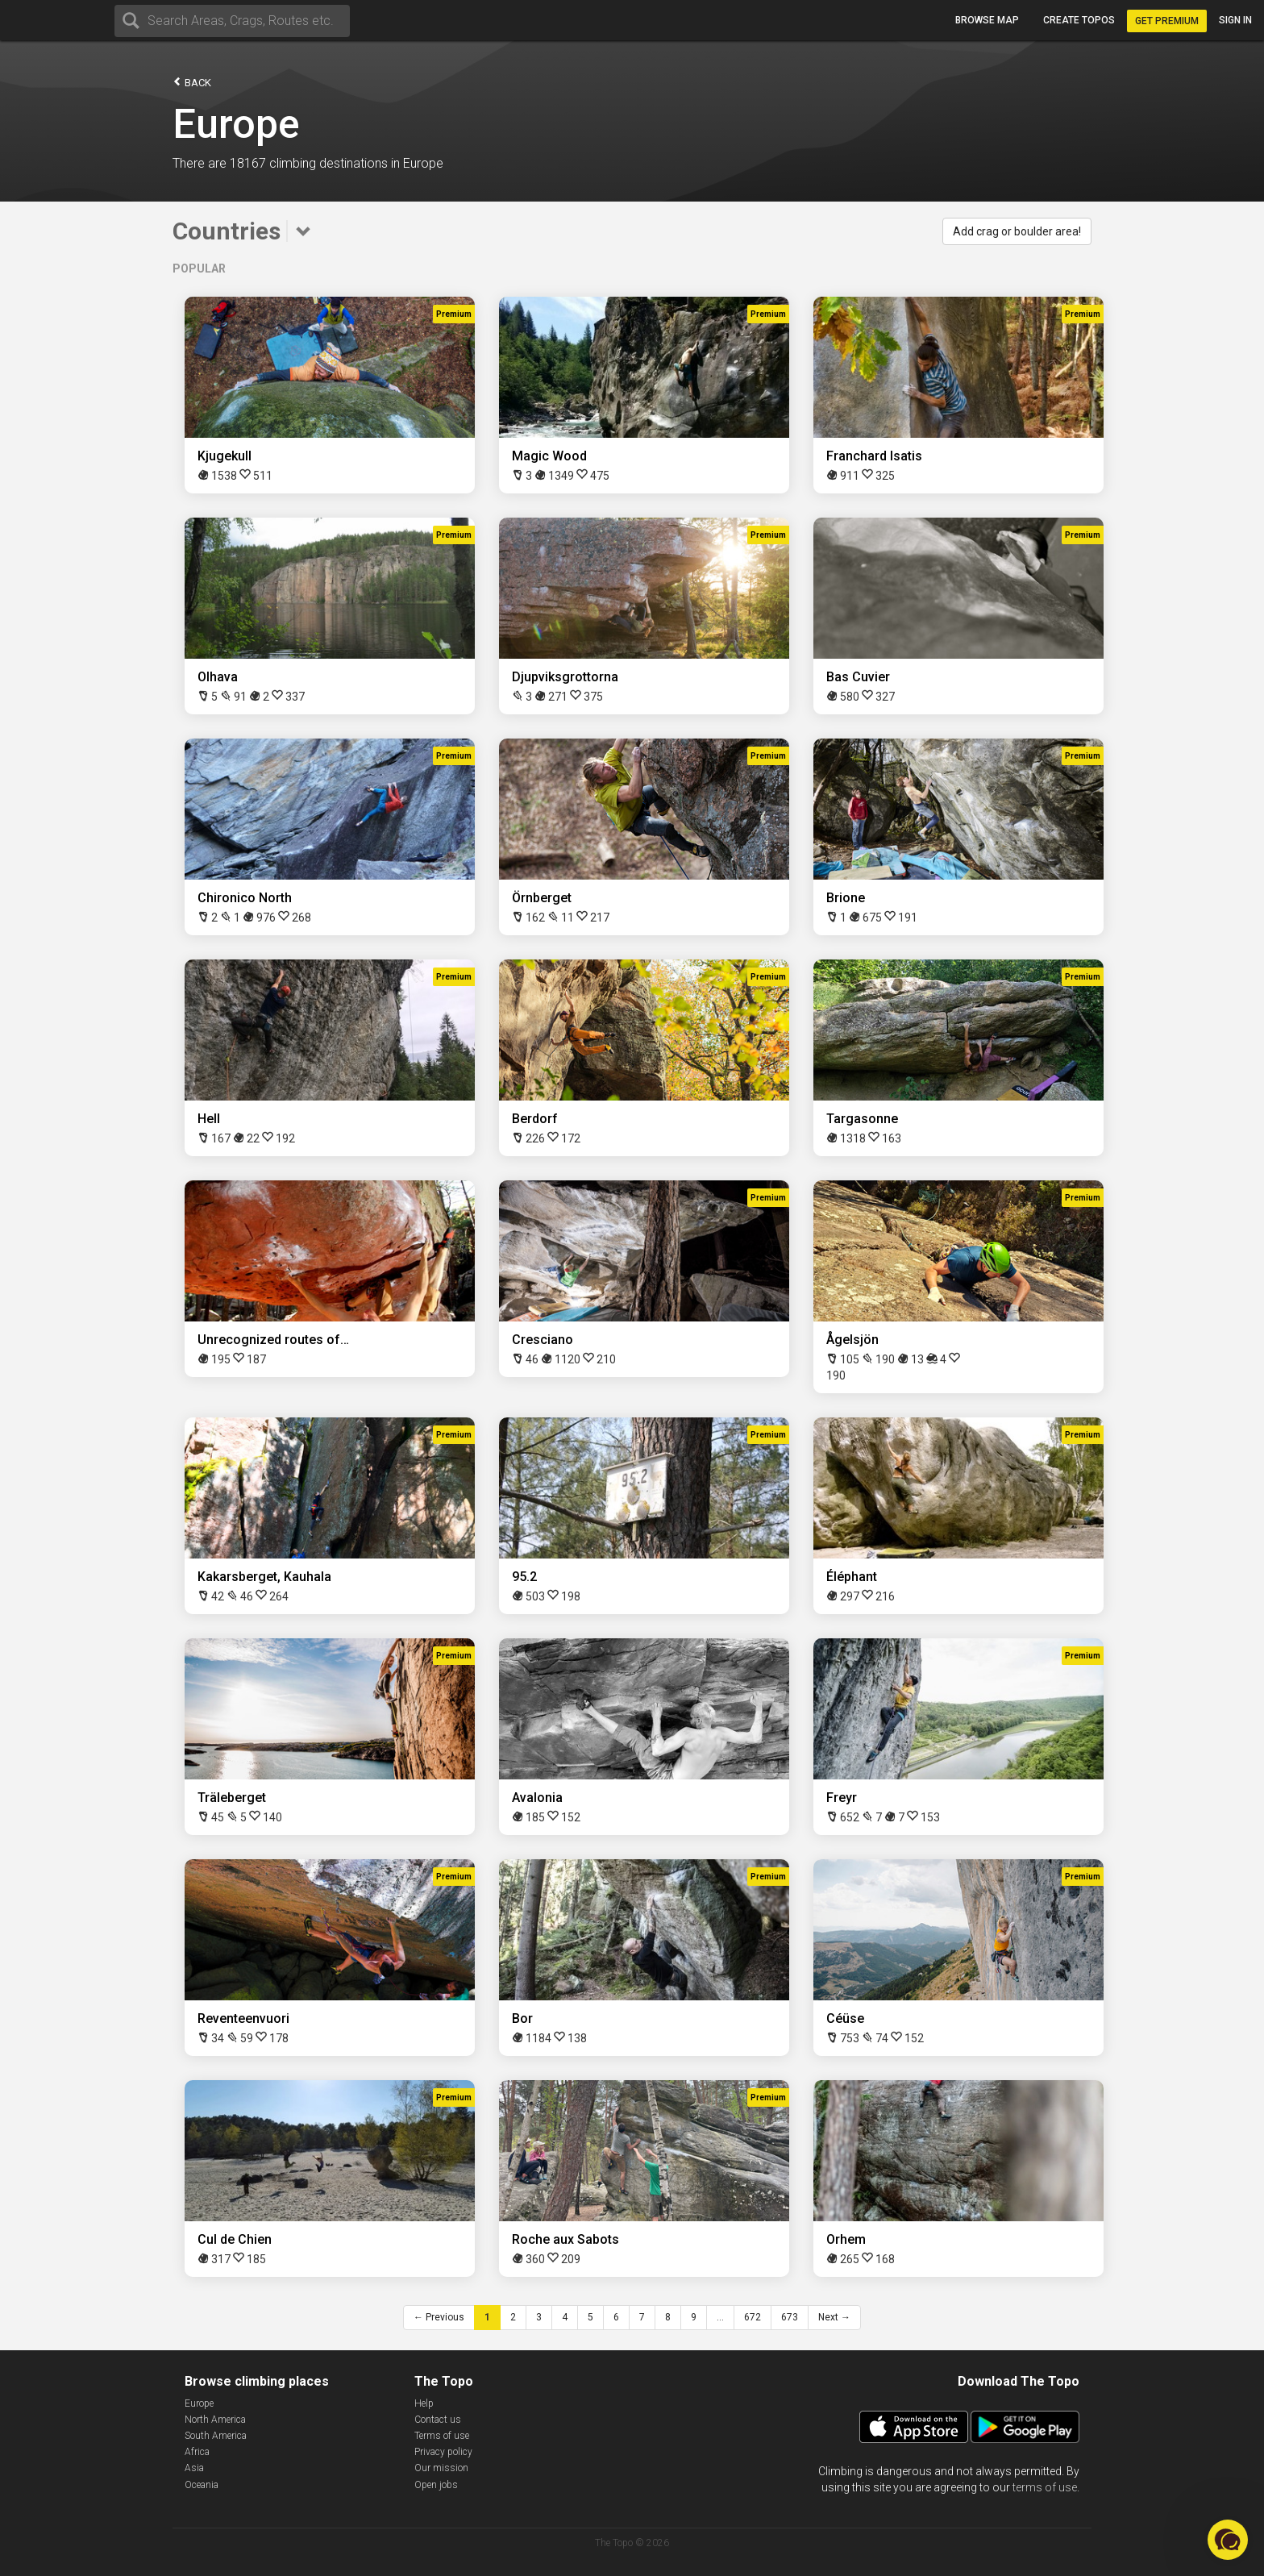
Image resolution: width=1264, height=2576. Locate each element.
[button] (1228, 2540)
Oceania (201, 2485)
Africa (197, 2451)
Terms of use (441, 2435)
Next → (834, 2317)
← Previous (439, 2317)
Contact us (437, 2419)
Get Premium (1167, 21)
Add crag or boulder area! (1017, 231)
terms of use (1044, 2487)
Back (192, 82)
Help (424, 2403)
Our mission (441, 2468)
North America (215, 2419)
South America (216, 2435)
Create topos (1079, 20)
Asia (194, 2468)
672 (752, 2317)
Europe (199, 2403)
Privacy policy (443, 2451)
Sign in (1235, 20)
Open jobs (436, 2485)
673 (789, 2317)
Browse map (987, 20)
